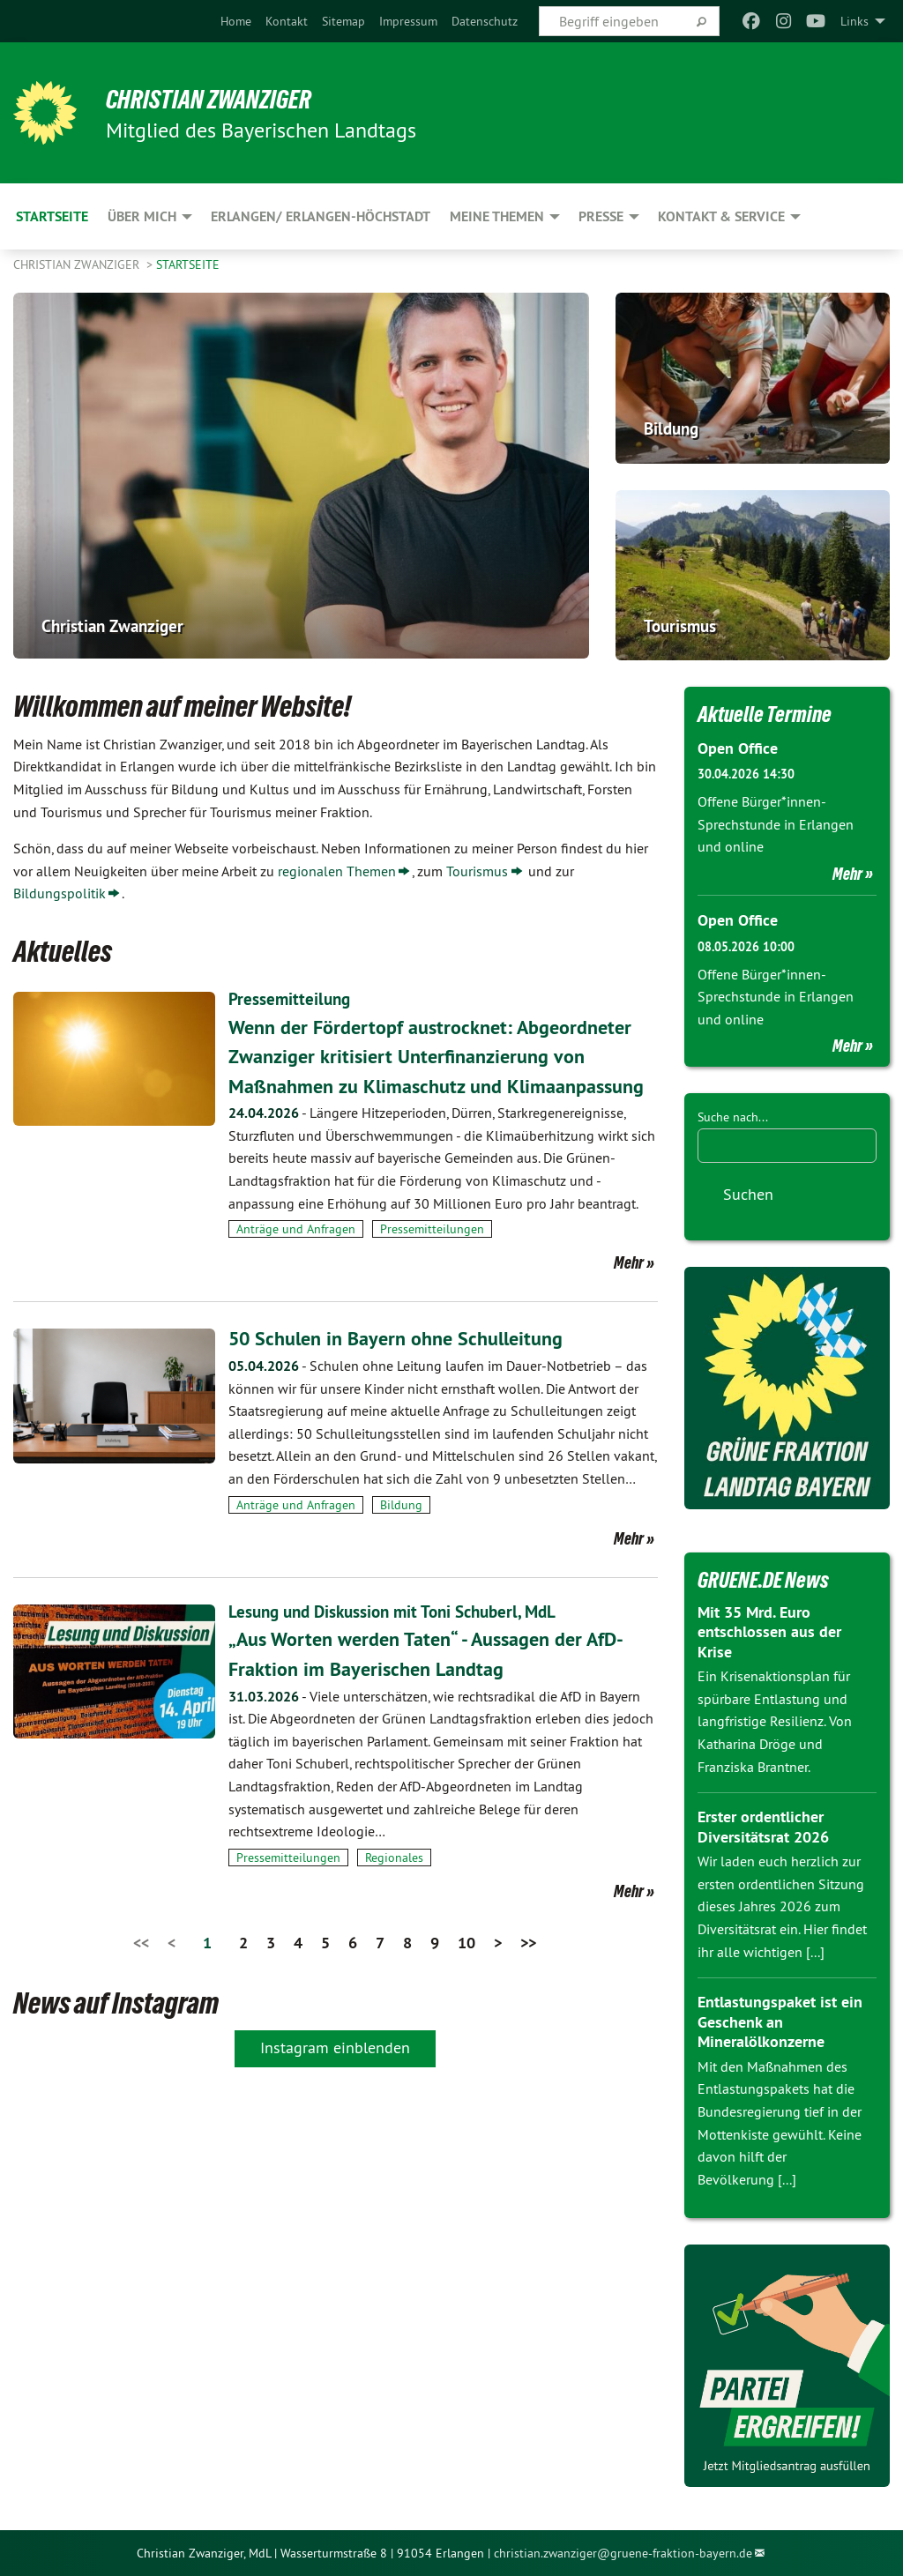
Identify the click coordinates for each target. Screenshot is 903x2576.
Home (235, 21)
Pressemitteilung (291, 998)
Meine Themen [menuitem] (497, 216)
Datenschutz (485, 21)
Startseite (188, 264)
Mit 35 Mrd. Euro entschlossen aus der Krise (769, 1631)
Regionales (394, 1886)
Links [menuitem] (854, 21)
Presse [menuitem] (600, 216)
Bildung (401, 1534)
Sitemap (343, 21)
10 (466, 1971)
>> (528, 1971)
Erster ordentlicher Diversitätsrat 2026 (763, 1826)
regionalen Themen (337, 871)
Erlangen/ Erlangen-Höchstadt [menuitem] (320, 216)
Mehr (629, 1291)
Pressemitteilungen (432, 1258)
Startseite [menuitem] (52, 216)
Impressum (408, 21)
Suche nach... (733, 1117)
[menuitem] (235, 21)
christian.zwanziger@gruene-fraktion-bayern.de (623, 2552)
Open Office (738, 748)
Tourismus (477, 871)
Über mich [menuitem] (142, 216)
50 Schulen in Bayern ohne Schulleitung (407, 1367)
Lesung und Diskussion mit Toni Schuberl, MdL (401, 1640)
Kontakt (286, 21)
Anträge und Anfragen (295, 1258)
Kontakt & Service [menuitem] (721, 216)
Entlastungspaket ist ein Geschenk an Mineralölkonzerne (780, 2021)
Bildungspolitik (59, 893)
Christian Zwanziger (221, 99)
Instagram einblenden (335, 2076)
